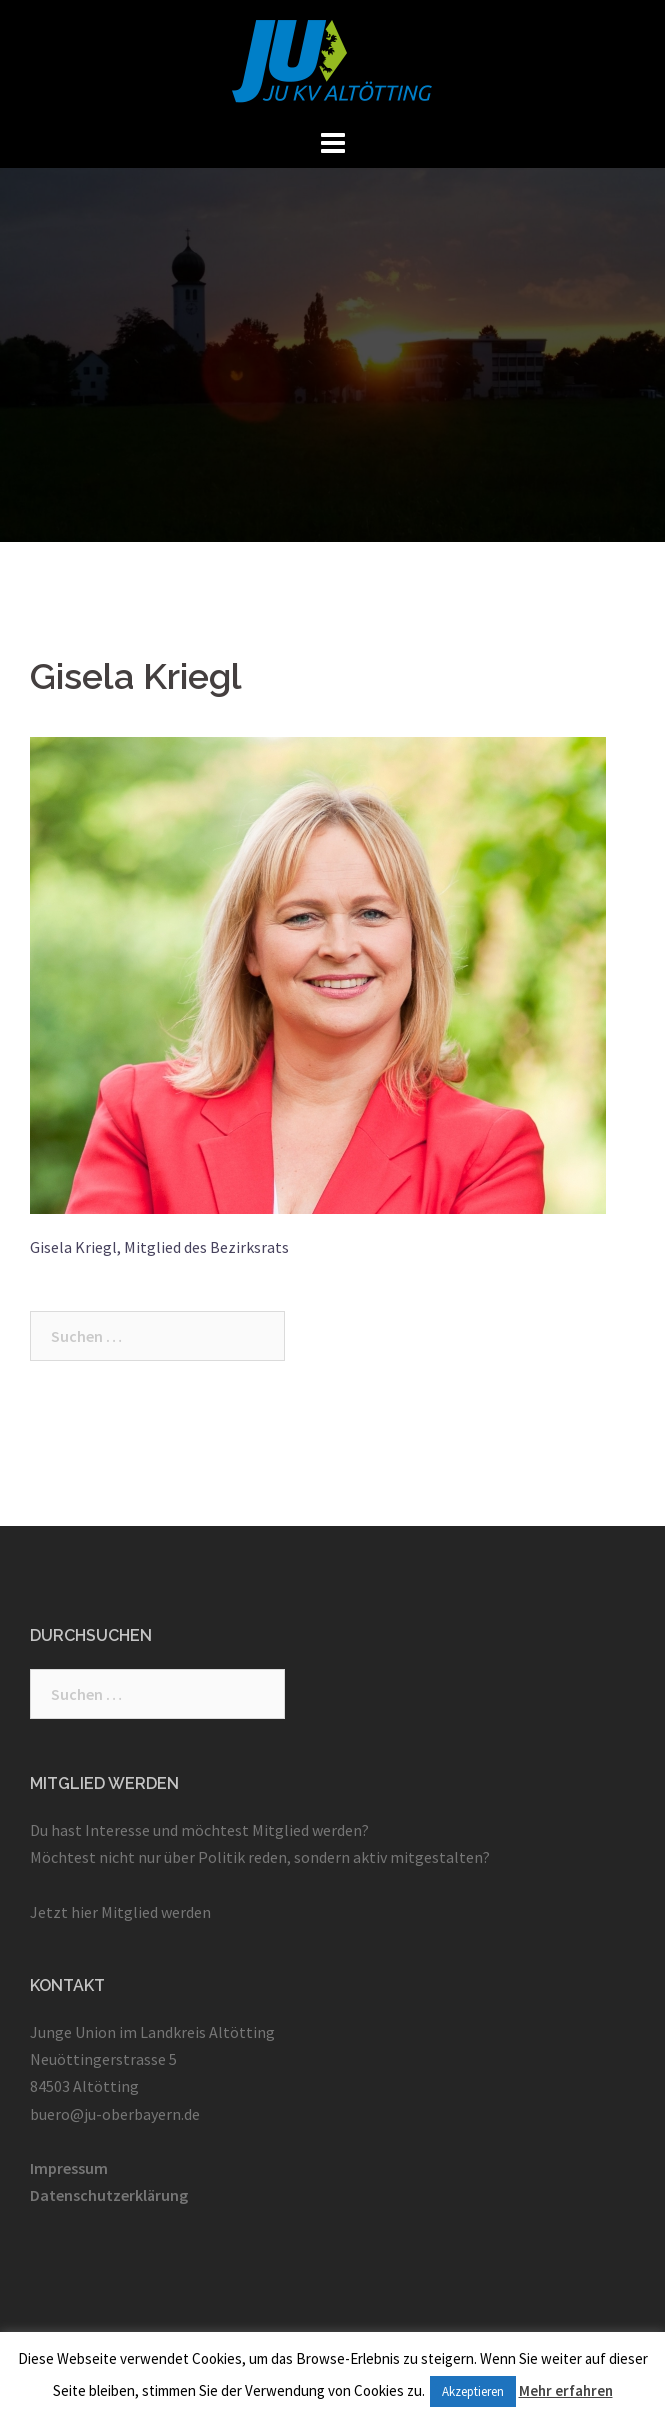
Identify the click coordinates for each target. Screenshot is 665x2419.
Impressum (69, 2168)
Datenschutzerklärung (109, 2195)
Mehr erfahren (566, 2390)
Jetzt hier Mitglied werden (120, 1912)
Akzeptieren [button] (473, 2391)
